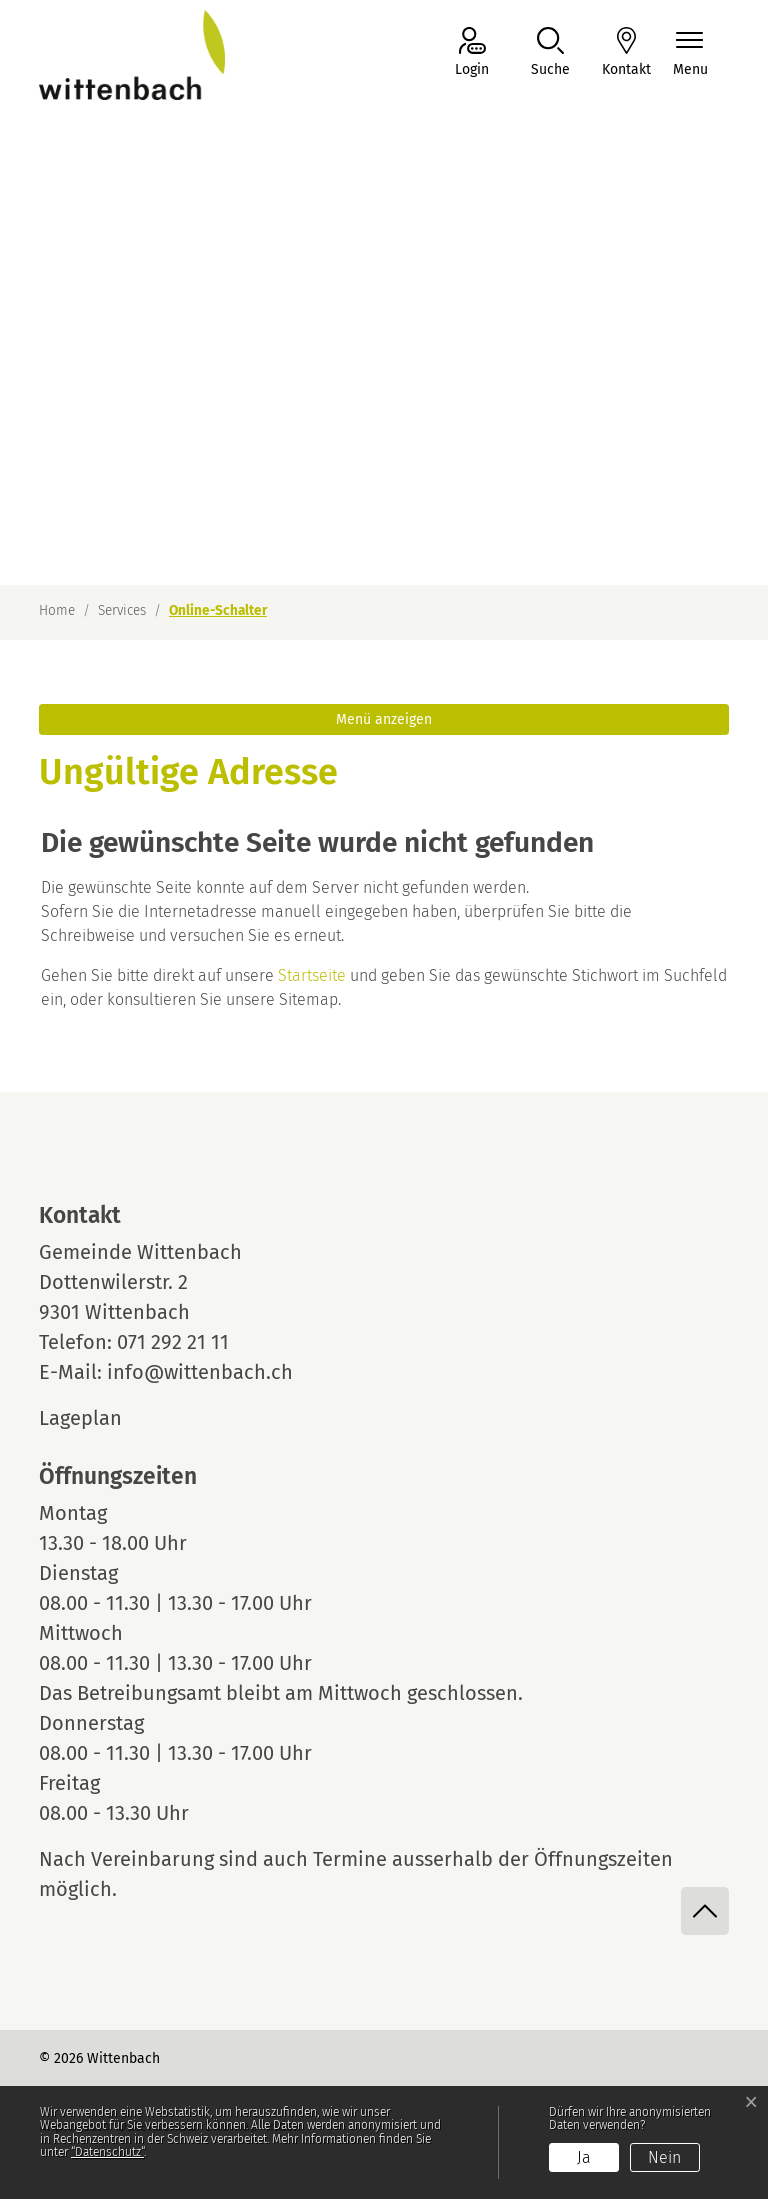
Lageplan (99, 1418)
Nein (664, 2157)
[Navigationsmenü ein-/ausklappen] (690, 53)
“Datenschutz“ (107, 2152)
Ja (584, 2157)
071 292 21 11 (173, 1342)
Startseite (312, 975)
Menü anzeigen (384, 719)
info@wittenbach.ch (200, 1372)
